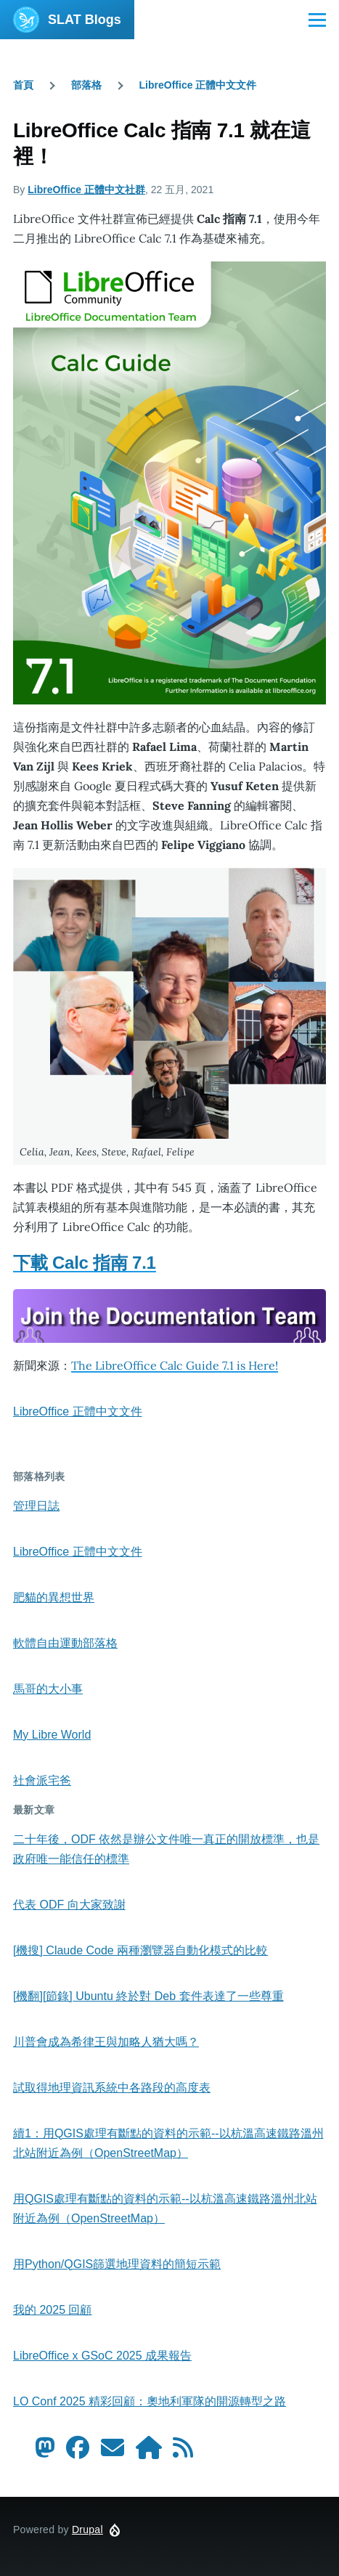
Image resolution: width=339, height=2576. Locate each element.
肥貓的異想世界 (53, 1597)
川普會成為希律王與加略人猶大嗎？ (106, 2042)
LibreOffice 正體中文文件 (198, 85)
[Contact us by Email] (112, 2452)
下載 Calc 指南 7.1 (84, 1262)
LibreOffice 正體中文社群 (86, 189)
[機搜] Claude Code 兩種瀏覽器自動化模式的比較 (140, 1950)
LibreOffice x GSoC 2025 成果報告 (102, 2355)
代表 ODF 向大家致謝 (69, 1904)
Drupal (87, 2529)
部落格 (86, 85)
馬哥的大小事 (48, 1689)
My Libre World (52, 1734)
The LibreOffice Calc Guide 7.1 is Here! (174, 1365)
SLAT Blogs (84, 19)
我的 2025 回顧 (52, 2310)
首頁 (23, 85)
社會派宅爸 (42, 1780)
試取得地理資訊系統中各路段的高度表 (112, 2087)
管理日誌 (36, 1506)
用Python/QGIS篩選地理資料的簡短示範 (117, 2264)
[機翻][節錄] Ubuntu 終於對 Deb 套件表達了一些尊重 (148, 1996)
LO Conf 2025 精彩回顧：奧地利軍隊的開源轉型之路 (149, 2401)
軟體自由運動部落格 (65, 1643)
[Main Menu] (317, 20)
